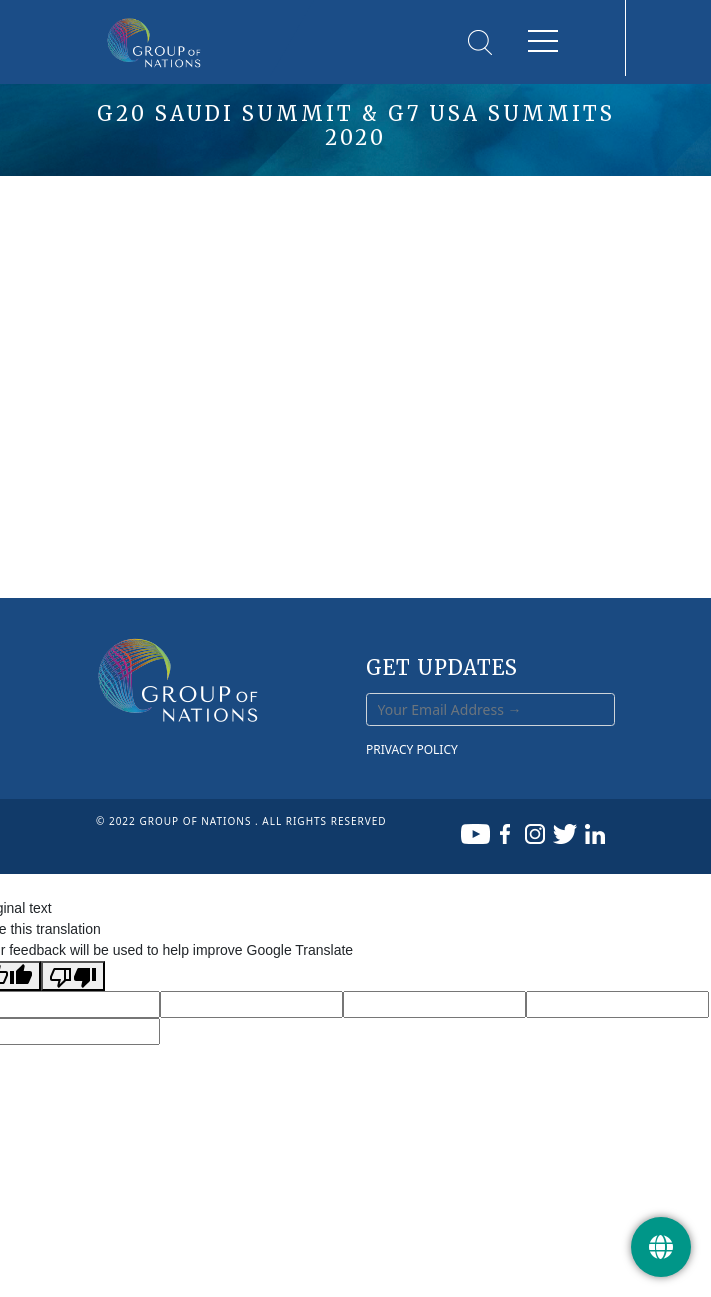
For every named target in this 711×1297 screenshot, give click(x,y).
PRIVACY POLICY (412, 749)
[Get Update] (661, 1247)
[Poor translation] (73, 976)
